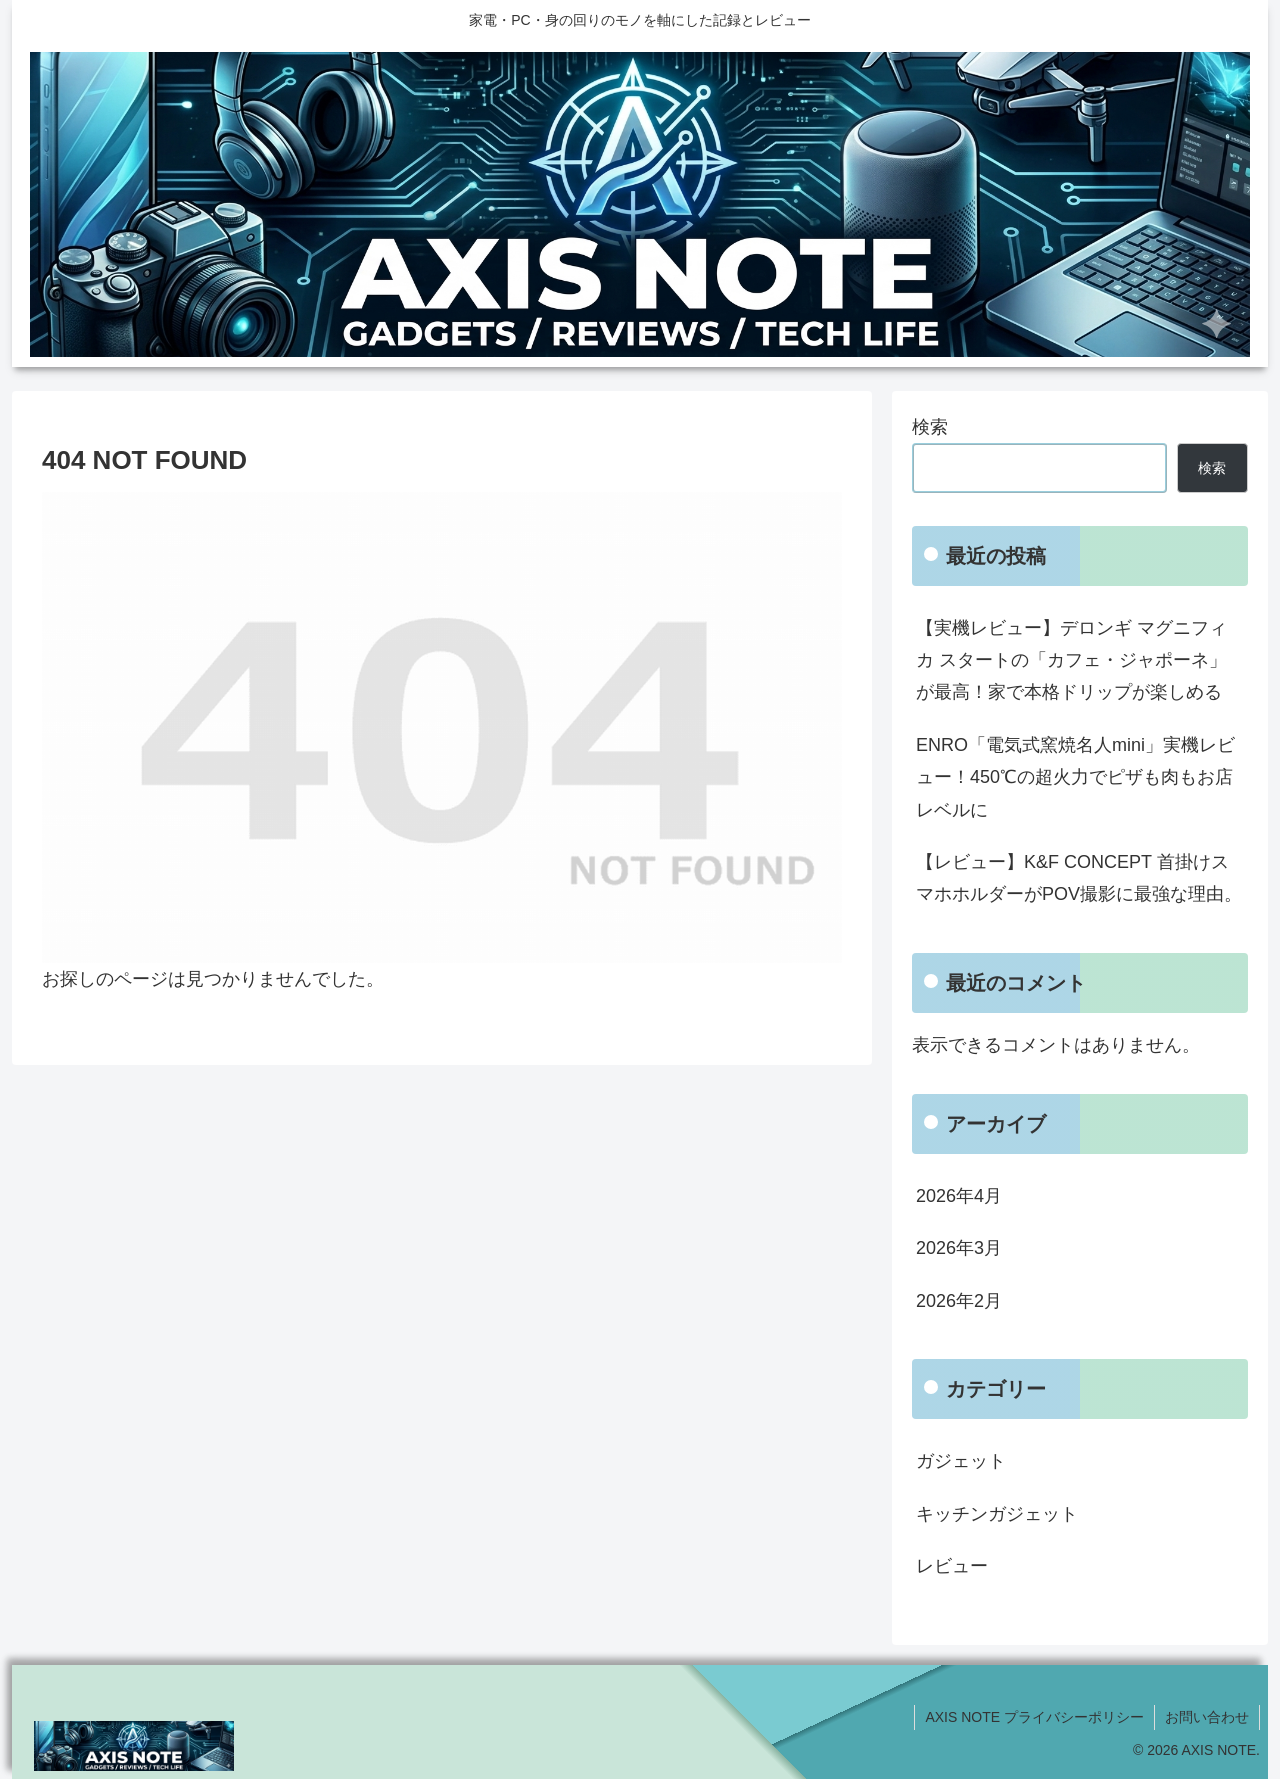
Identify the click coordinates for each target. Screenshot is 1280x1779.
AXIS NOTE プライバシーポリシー (1034, 1717)
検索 (930, 427)
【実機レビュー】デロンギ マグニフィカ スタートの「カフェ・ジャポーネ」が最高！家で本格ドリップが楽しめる (1071, 660)
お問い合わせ (1207, 1717)
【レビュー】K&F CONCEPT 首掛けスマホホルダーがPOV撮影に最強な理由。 (1079, 878)
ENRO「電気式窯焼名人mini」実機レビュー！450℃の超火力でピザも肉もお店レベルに (1075, 777)
